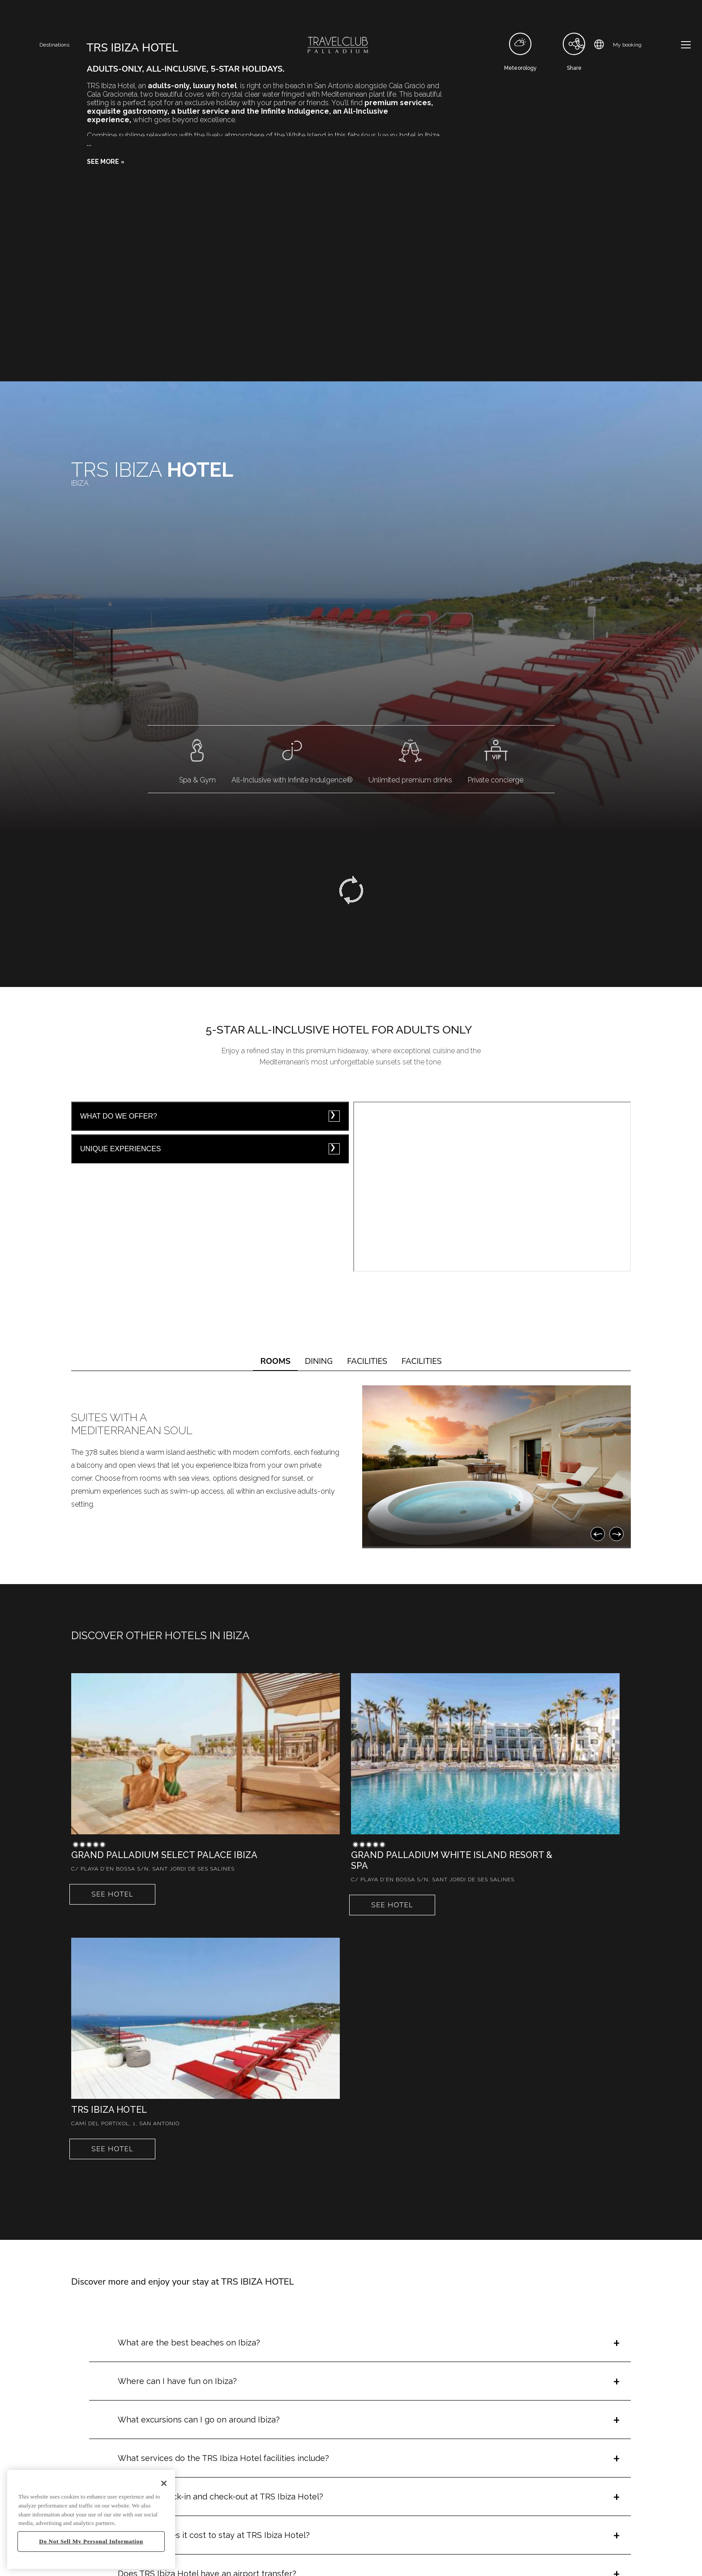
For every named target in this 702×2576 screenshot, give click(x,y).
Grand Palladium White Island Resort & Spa (451, 1860)
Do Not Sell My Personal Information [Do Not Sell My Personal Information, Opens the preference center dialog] (91, 2541)
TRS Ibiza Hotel (109, 2109)
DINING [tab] (319, 1361)
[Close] (164, 2483)
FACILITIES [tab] (367, 1361)
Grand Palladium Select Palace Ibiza (164, 1855)
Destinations (54, 45)
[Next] (616, 1534)
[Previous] (598, 1534)
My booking (627, 45)
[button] (105, 162)
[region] (91, 2519)
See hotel (112, 1894)
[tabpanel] (351, 1466)
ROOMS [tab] (275, 1361)
